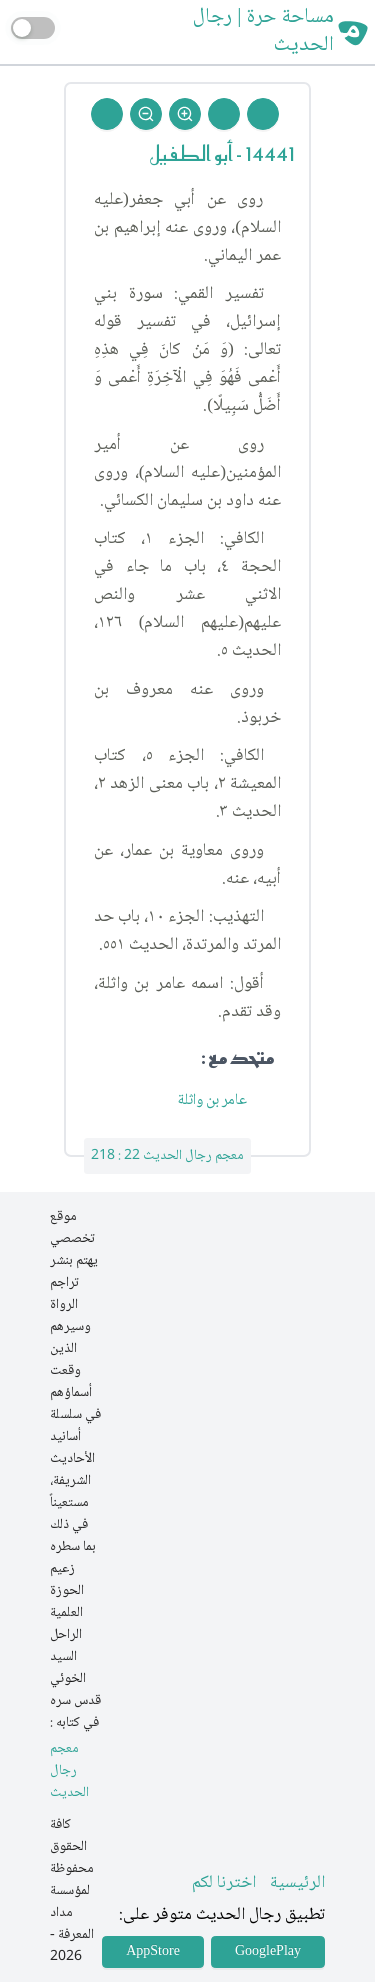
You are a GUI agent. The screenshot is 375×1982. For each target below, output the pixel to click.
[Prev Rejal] (263, 114)
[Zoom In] (185, 114)
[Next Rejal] (224, 114)
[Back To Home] (107, 114)
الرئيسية (297, 1883)
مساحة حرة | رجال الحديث (263, 32)
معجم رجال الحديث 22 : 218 (167, 1156)
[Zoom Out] (146, 114)
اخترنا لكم (224, 1883)
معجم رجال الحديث (69, 1771)
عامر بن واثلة (213, 1100)
